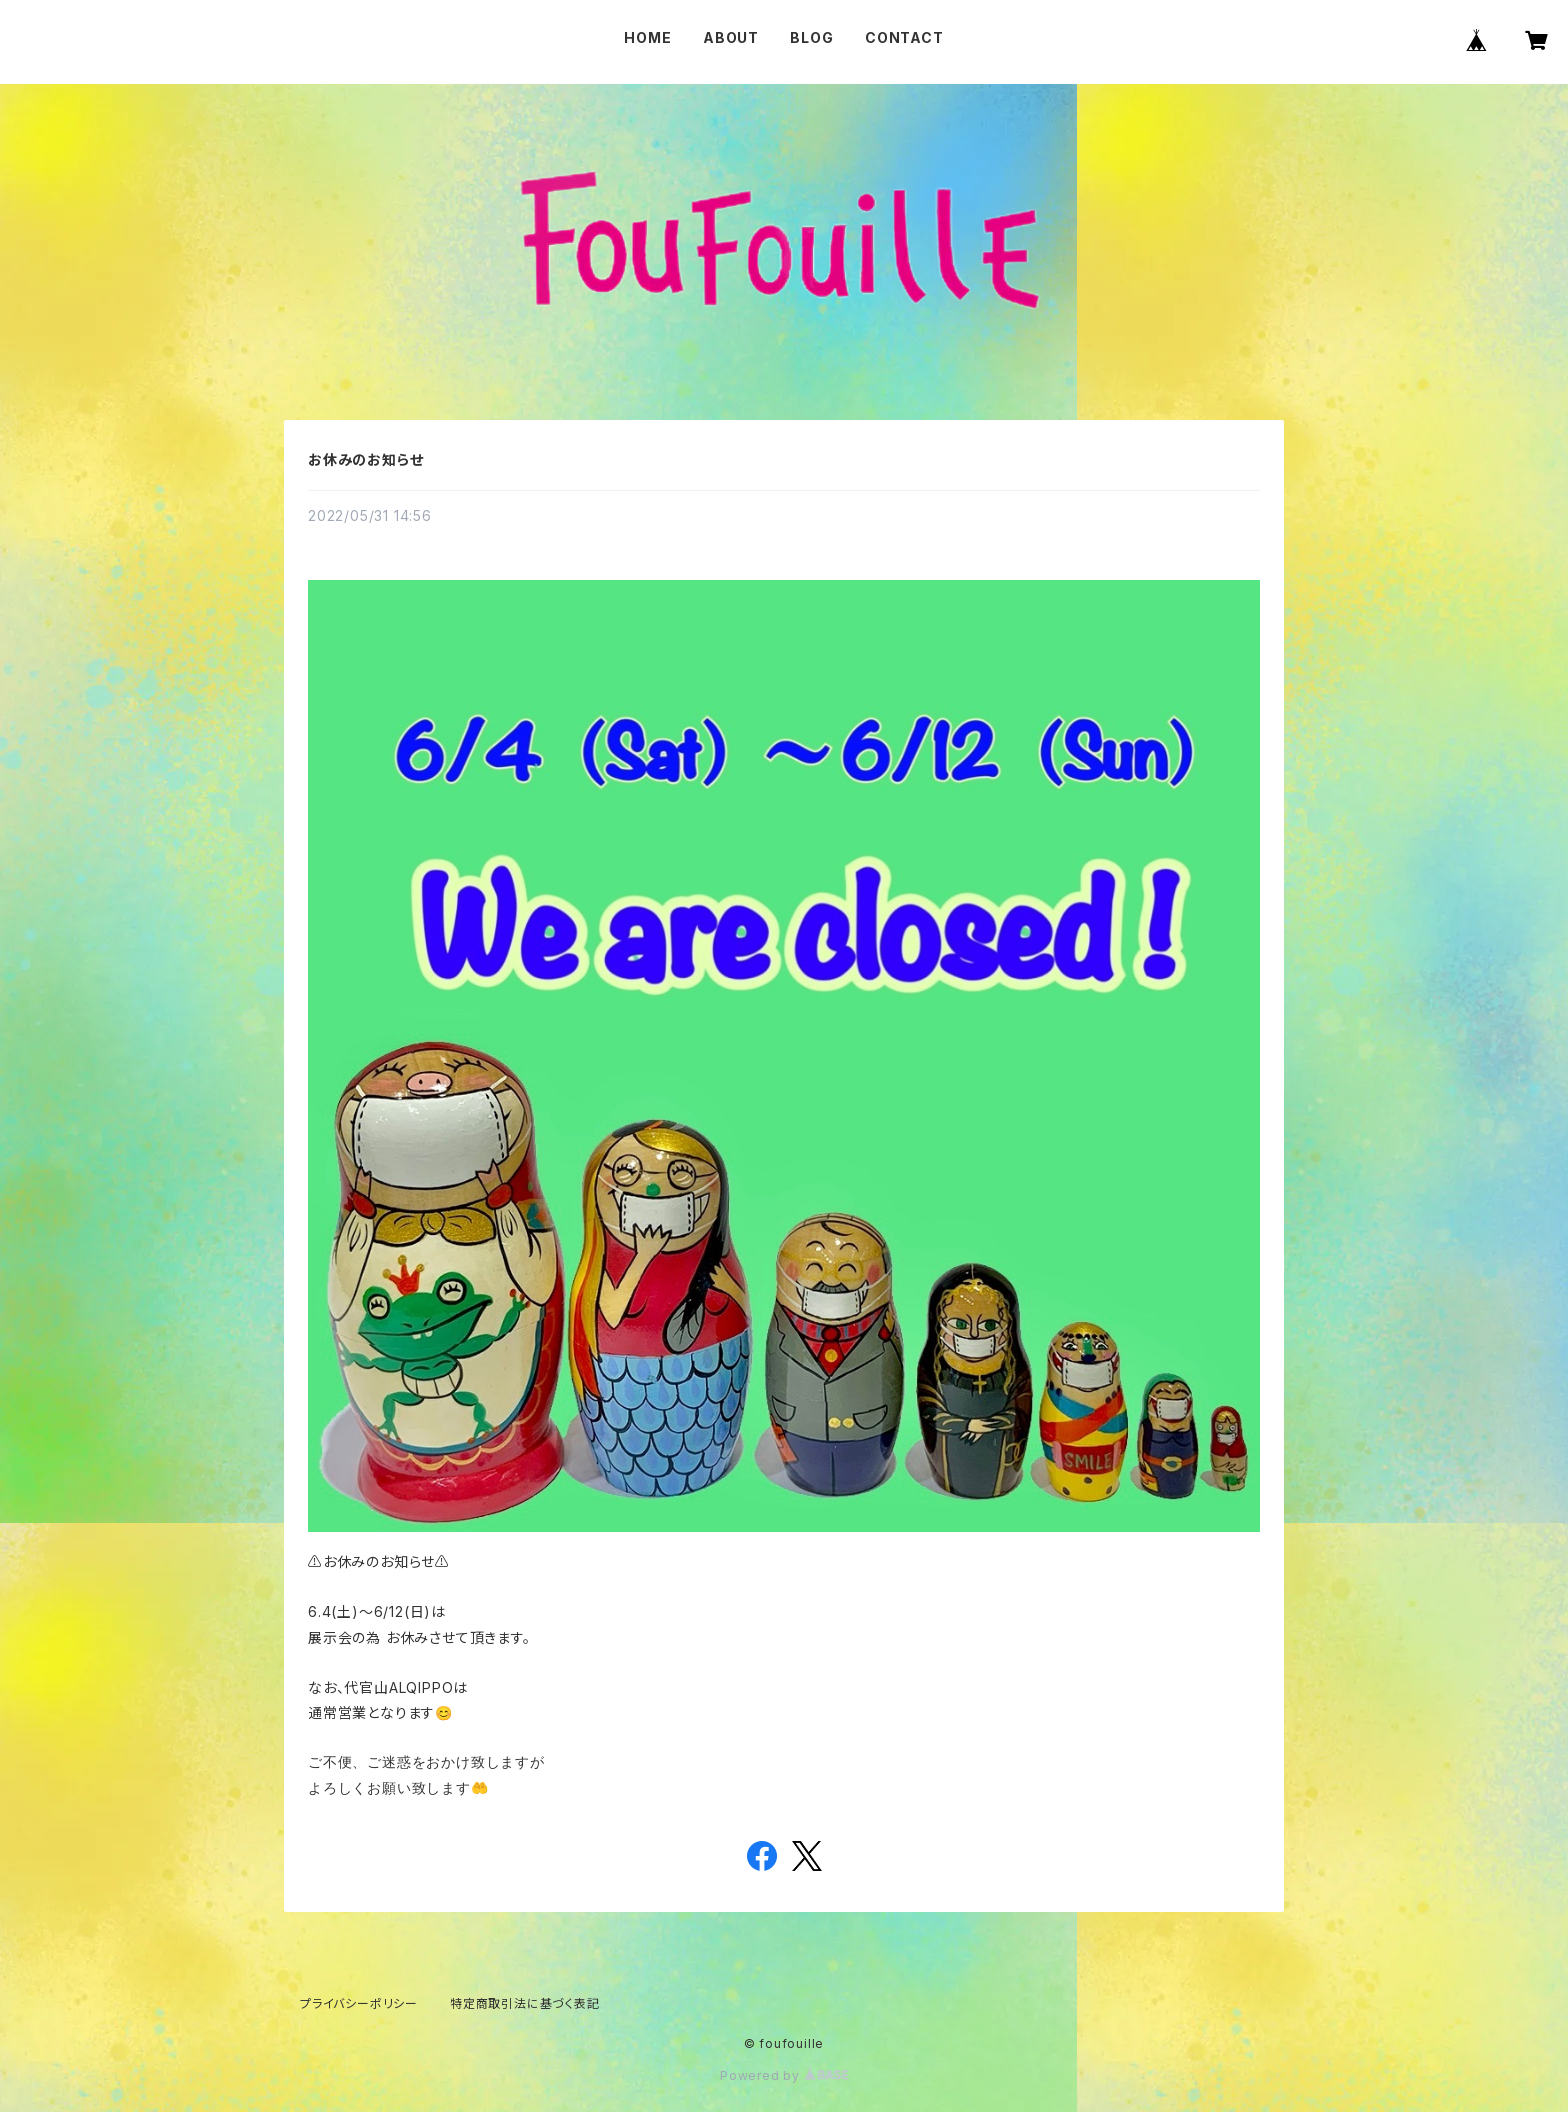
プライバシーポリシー (359, 2003)
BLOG (811, 37)
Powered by (784, 2075)
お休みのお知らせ (365, 459)
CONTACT (904, 37)
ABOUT (731, 37)
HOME (647, 37)
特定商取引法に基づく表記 (525, 2003)
